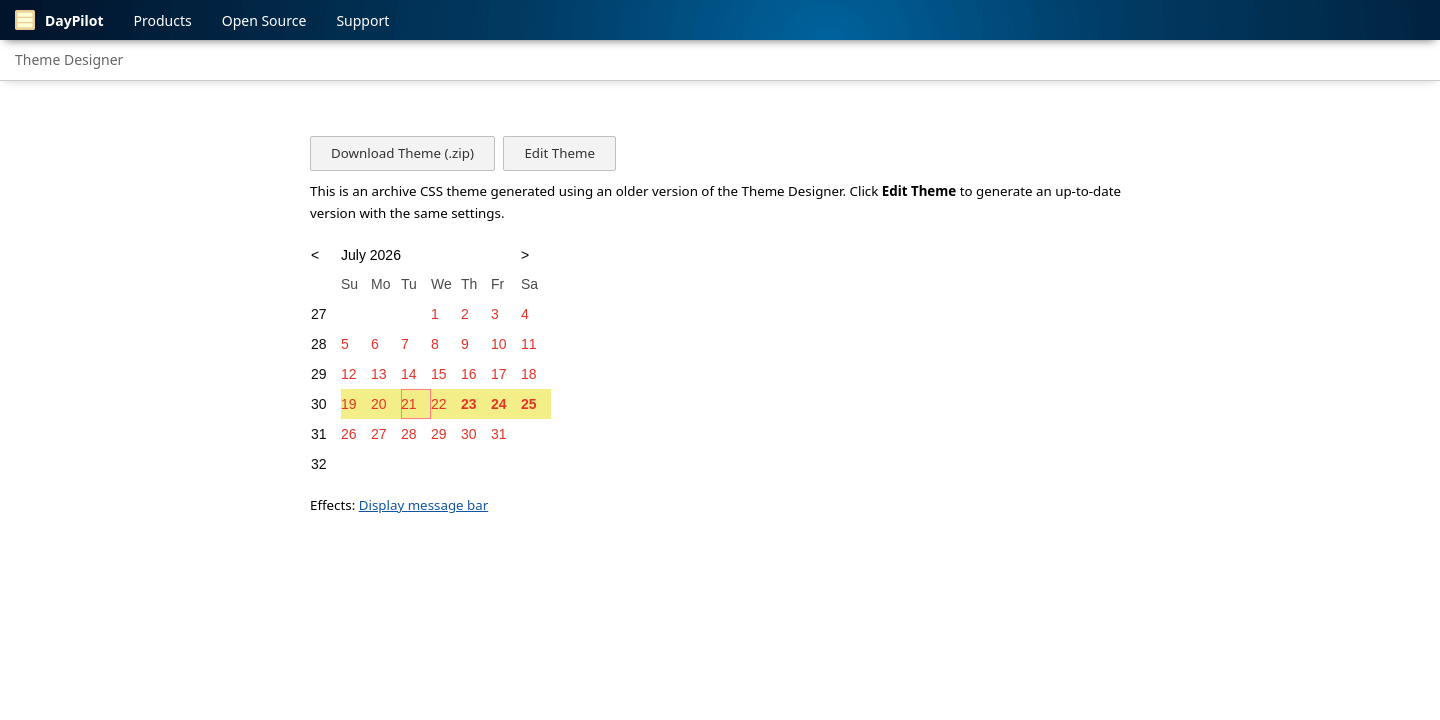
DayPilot (59, 20)
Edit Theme (559, 153)
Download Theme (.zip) (402, 153)
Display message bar (424, 505)
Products (163, 20)
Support (362, 20)
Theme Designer (69, 59)
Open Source (264, 20)
